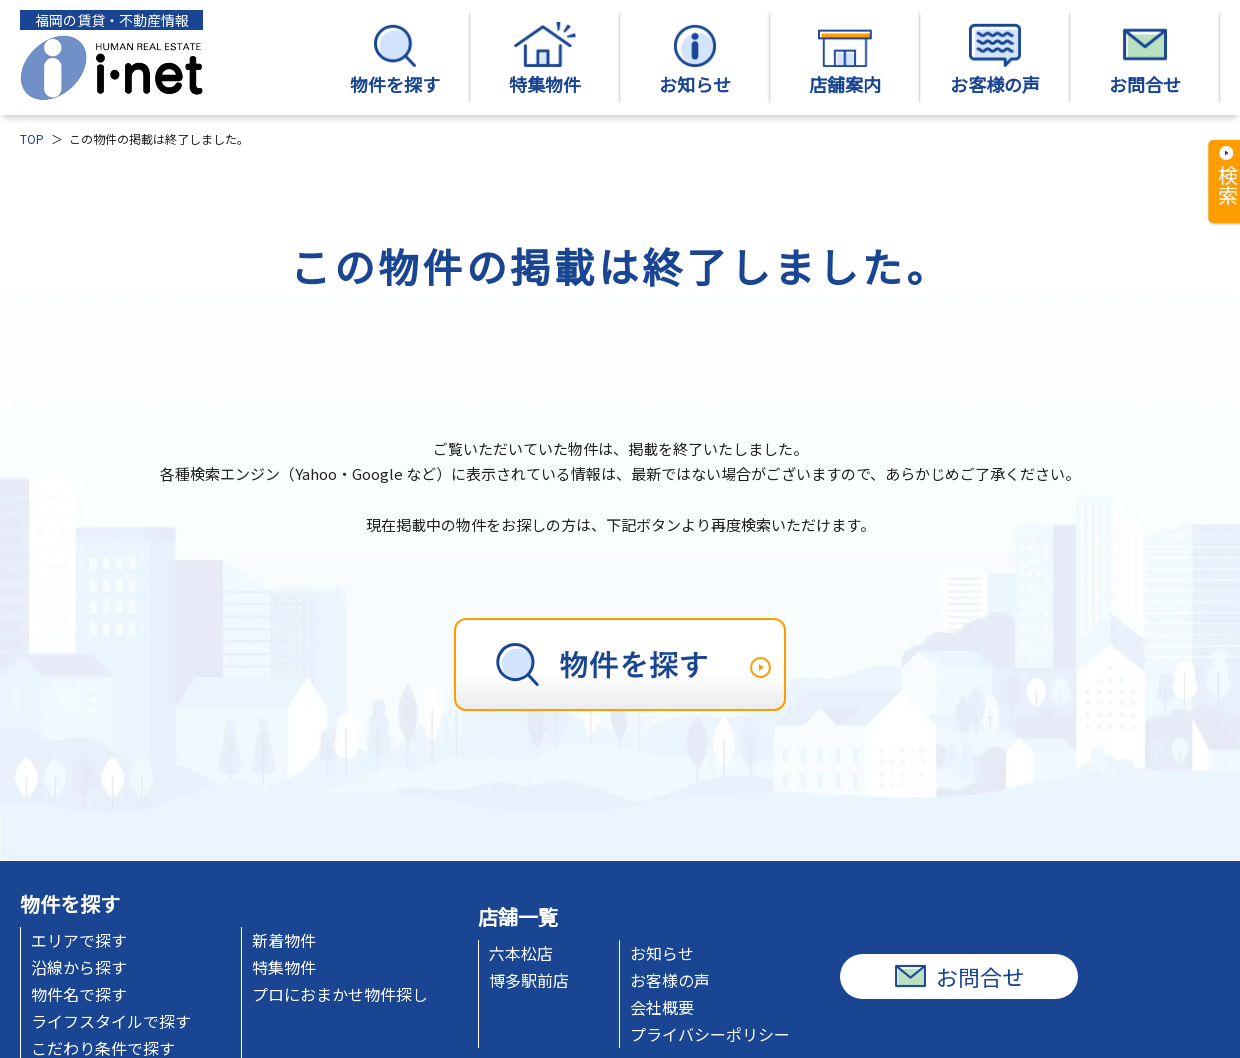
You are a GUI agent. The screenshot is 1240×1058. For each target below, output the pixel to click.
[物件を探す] (620, 664)
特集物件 (545, 59)
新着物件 (284, 940)
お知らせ (695, 59)
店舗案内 (845, 59)
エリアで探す (79, 940)
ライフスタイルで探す (111, 1021)
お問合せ (1145, 59)
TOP (32, 138)
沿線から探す (79, 967)
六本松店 (521, 953)
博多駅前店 (529, 980)
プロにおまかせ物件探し (340, 994)
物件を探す (395, 59)
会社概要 (662, 1007)
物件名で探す (79, 994)
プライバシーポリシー (710, 1034)
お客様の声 (995, 59)
